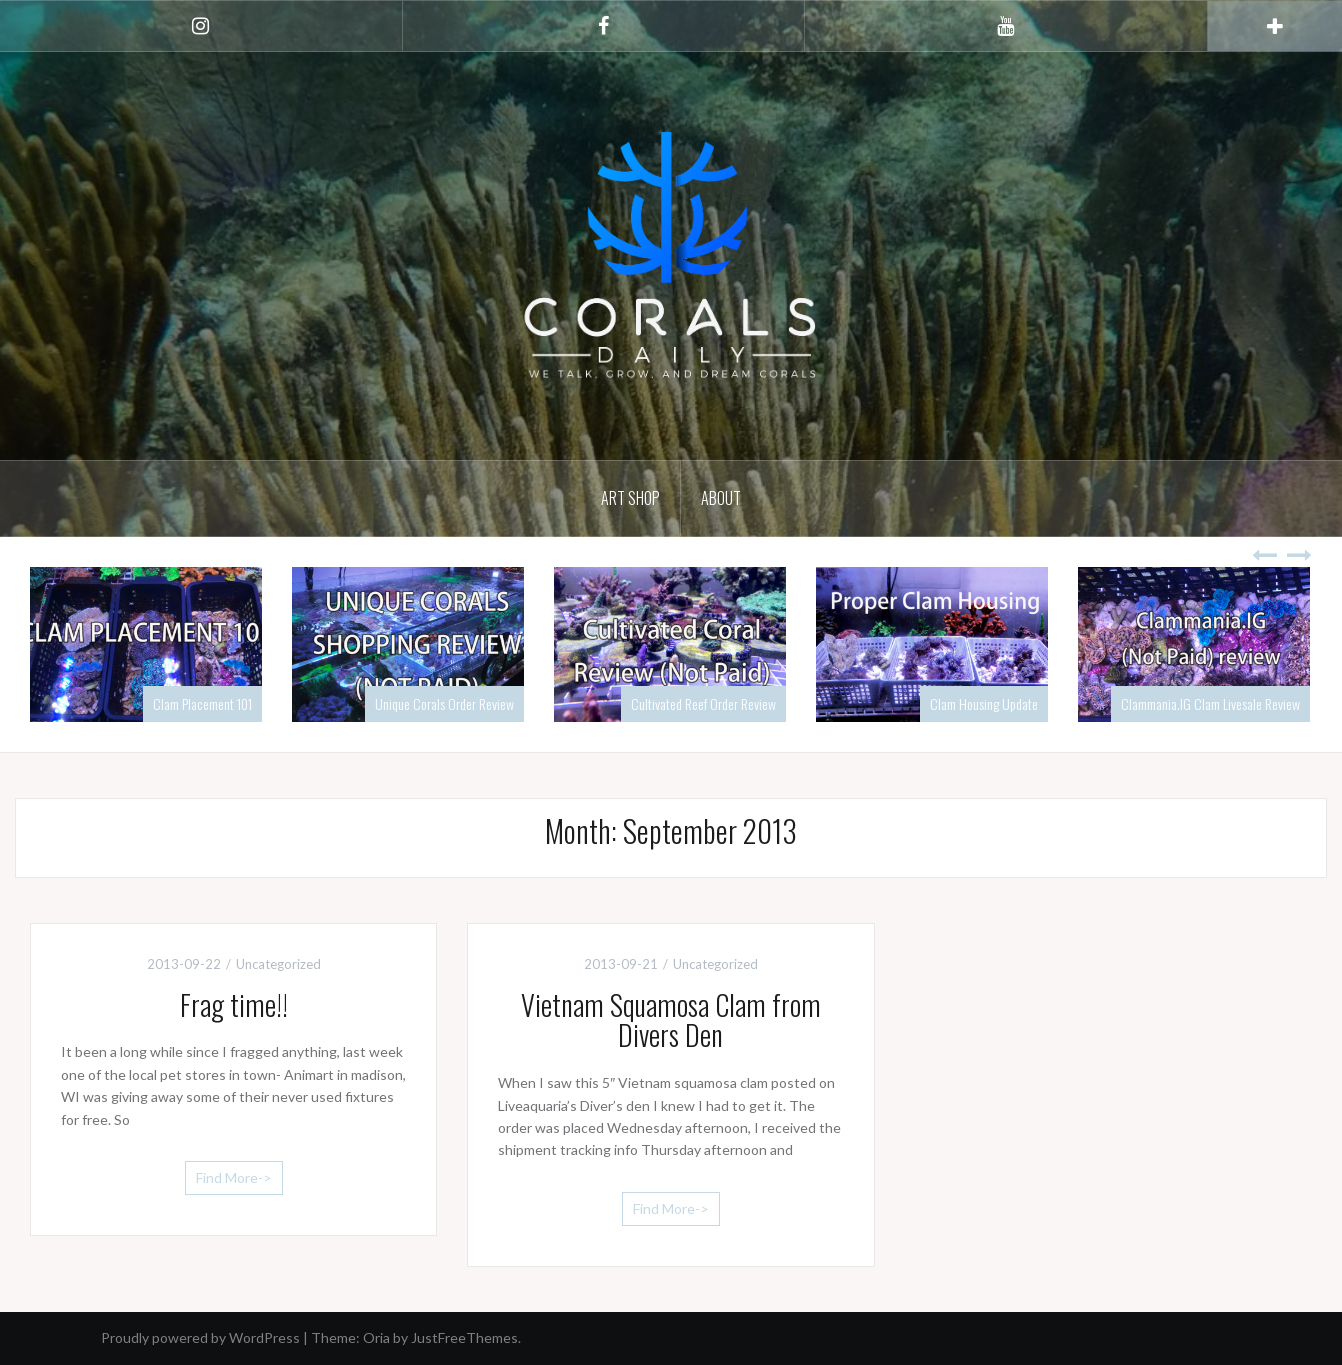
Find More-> (234, 1177)
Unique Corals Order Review (444, 703)
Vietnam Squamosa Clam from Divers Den (671, 1020)
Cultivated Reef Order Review (703, 703)
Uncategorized (278, 964)
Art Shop (630, 498)
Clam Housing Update (984, 703)
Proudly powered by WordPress (200, 1337)
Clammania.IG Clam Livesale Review (1210, 703)
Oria (376, 1337)
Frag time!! (234, 1004)
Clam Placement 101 (202, 703)
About (721, 498)
